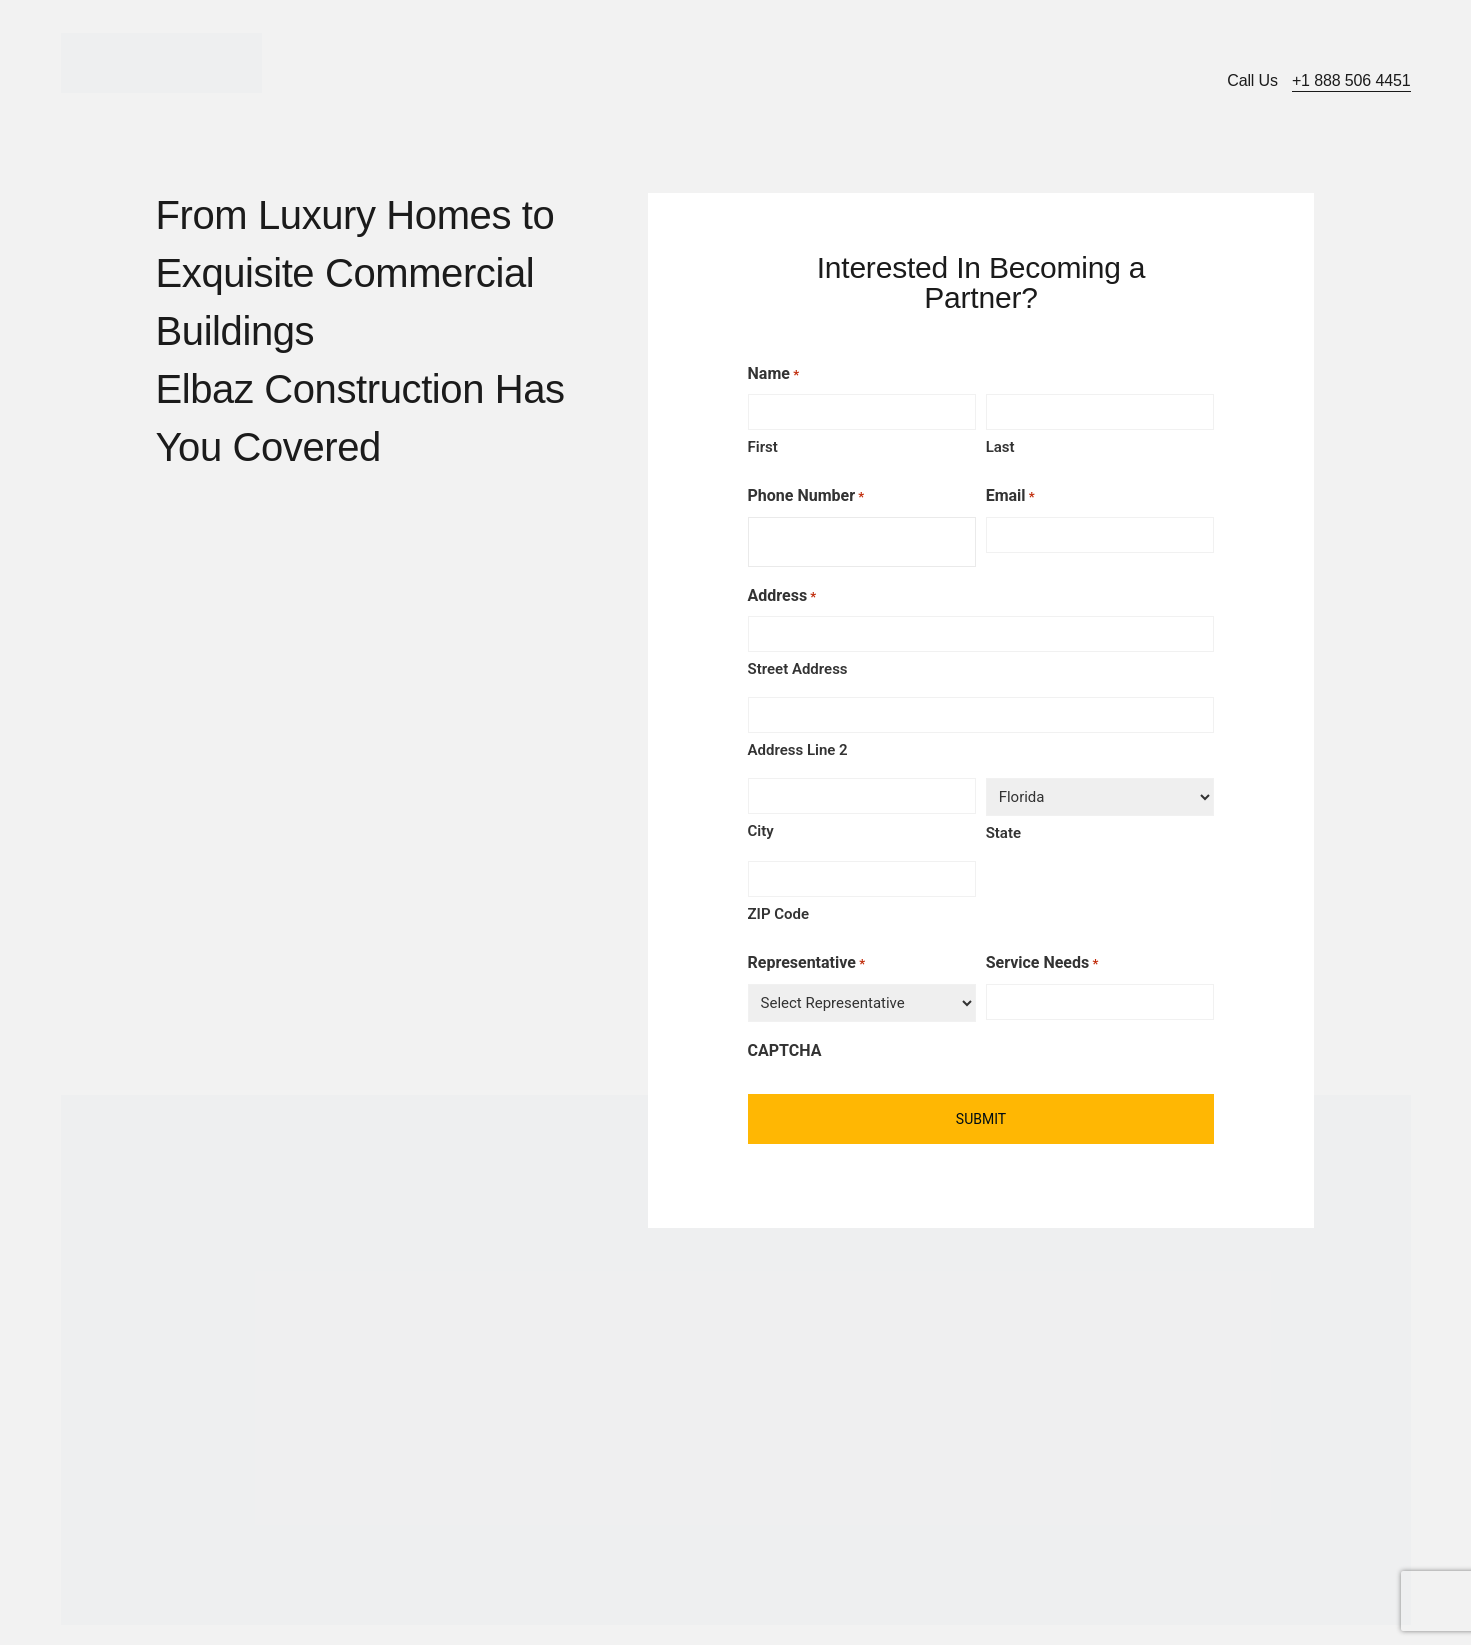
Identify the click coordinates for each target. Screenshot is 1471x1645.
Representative (807, 964)
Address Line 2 (798, 750)
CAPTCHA (785, 1050)
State (1003, 833)
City (761, 831)
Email (1010, 497)
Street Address (798, 669)
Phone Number (806, 497)
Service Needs (1042, 964)
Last (1000, 447)
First (763, 447)
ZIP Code (779, 914)
